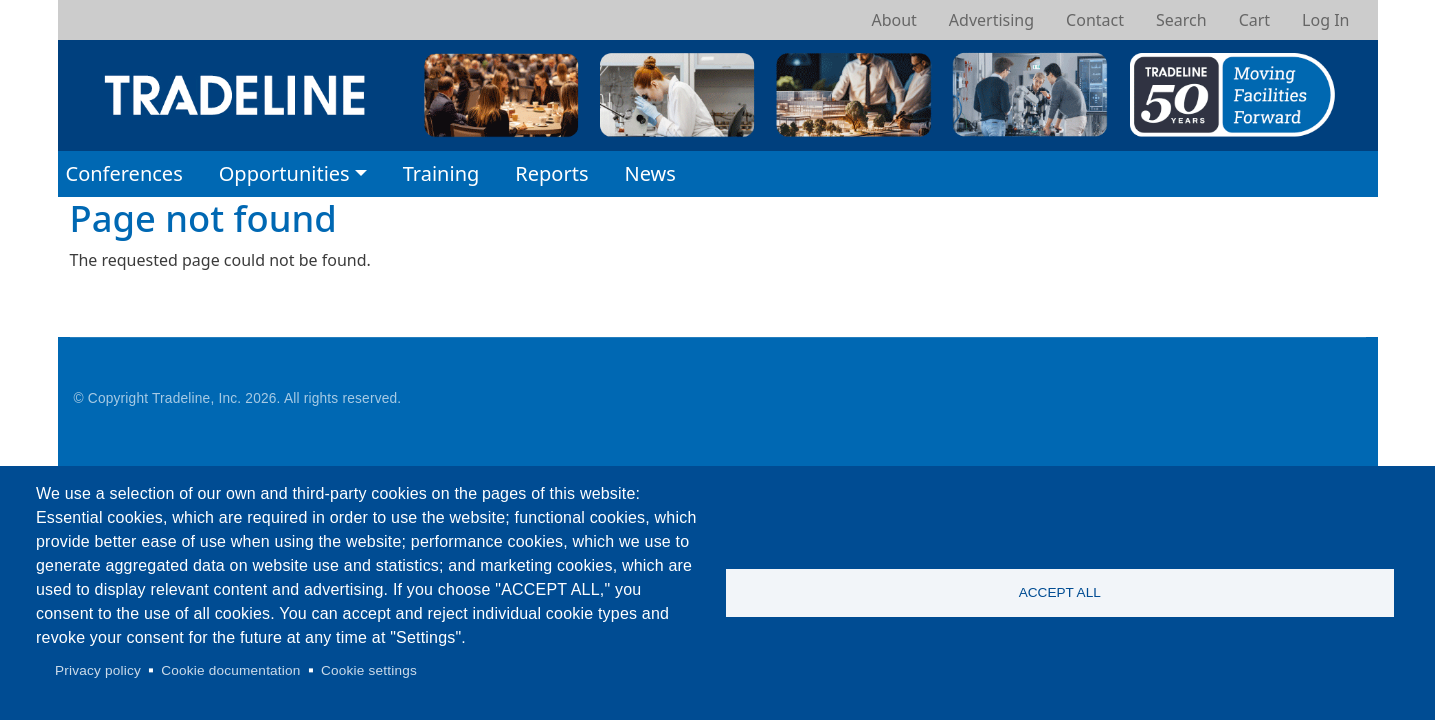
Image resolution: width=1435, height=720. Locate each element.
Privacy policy (98, 670)
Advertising (991, 20)
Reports (551, 173)
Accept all (1060, 592)
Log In (1325, 20)
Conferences (124, 173)
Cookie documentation (230, 670)
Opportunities (284, 173)
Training (441, 173)
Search (1181, 20)
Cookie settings (369, 670)
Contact (1095, 20)
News (649, 173)
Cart (1254, 20)
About (893, 20)
